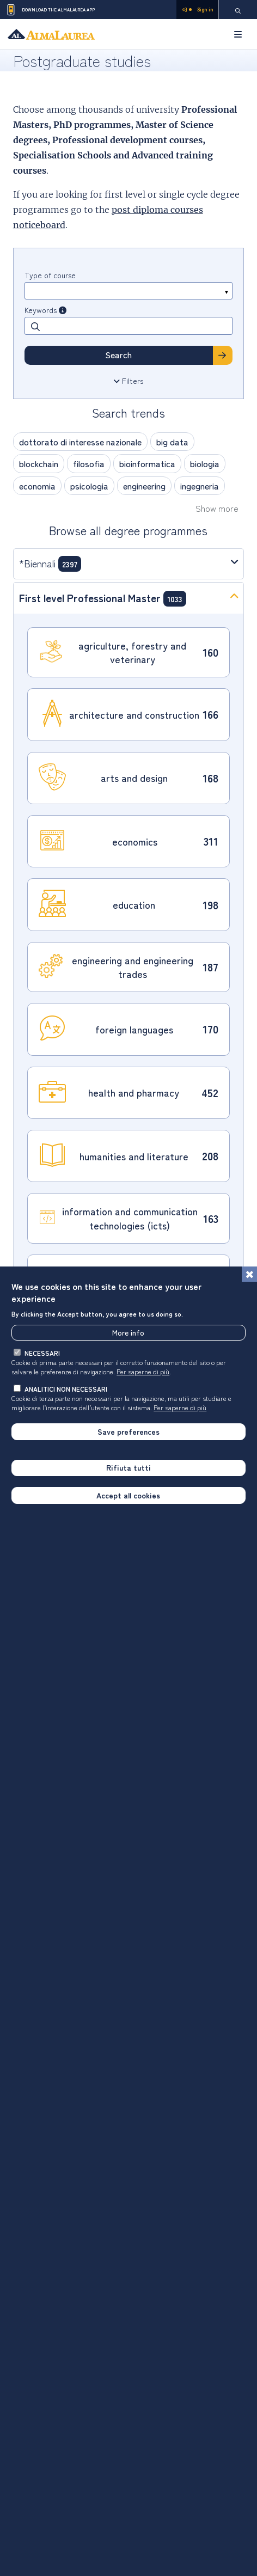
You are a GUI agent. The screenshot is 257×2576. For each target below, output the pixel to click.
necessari (42, 1354)
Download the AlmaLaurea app (50, 10)
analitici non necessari (66, 1389)
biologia (204, 463)
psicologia (89, 485)
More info (128, 1333)
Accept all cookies (128, 1496)
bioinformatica (147, 463)
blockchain (38, 463)
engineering (144, 485)
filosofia (89, 463)
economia (37, 485)
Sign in (197, 9)
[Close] (249, 1275)
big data (172, 441)
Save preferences (128, 1432)
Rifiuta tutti (128, 1468)
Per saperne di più (143, 1372)
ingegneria (199, 485)
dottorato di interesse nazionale (80, 441)
